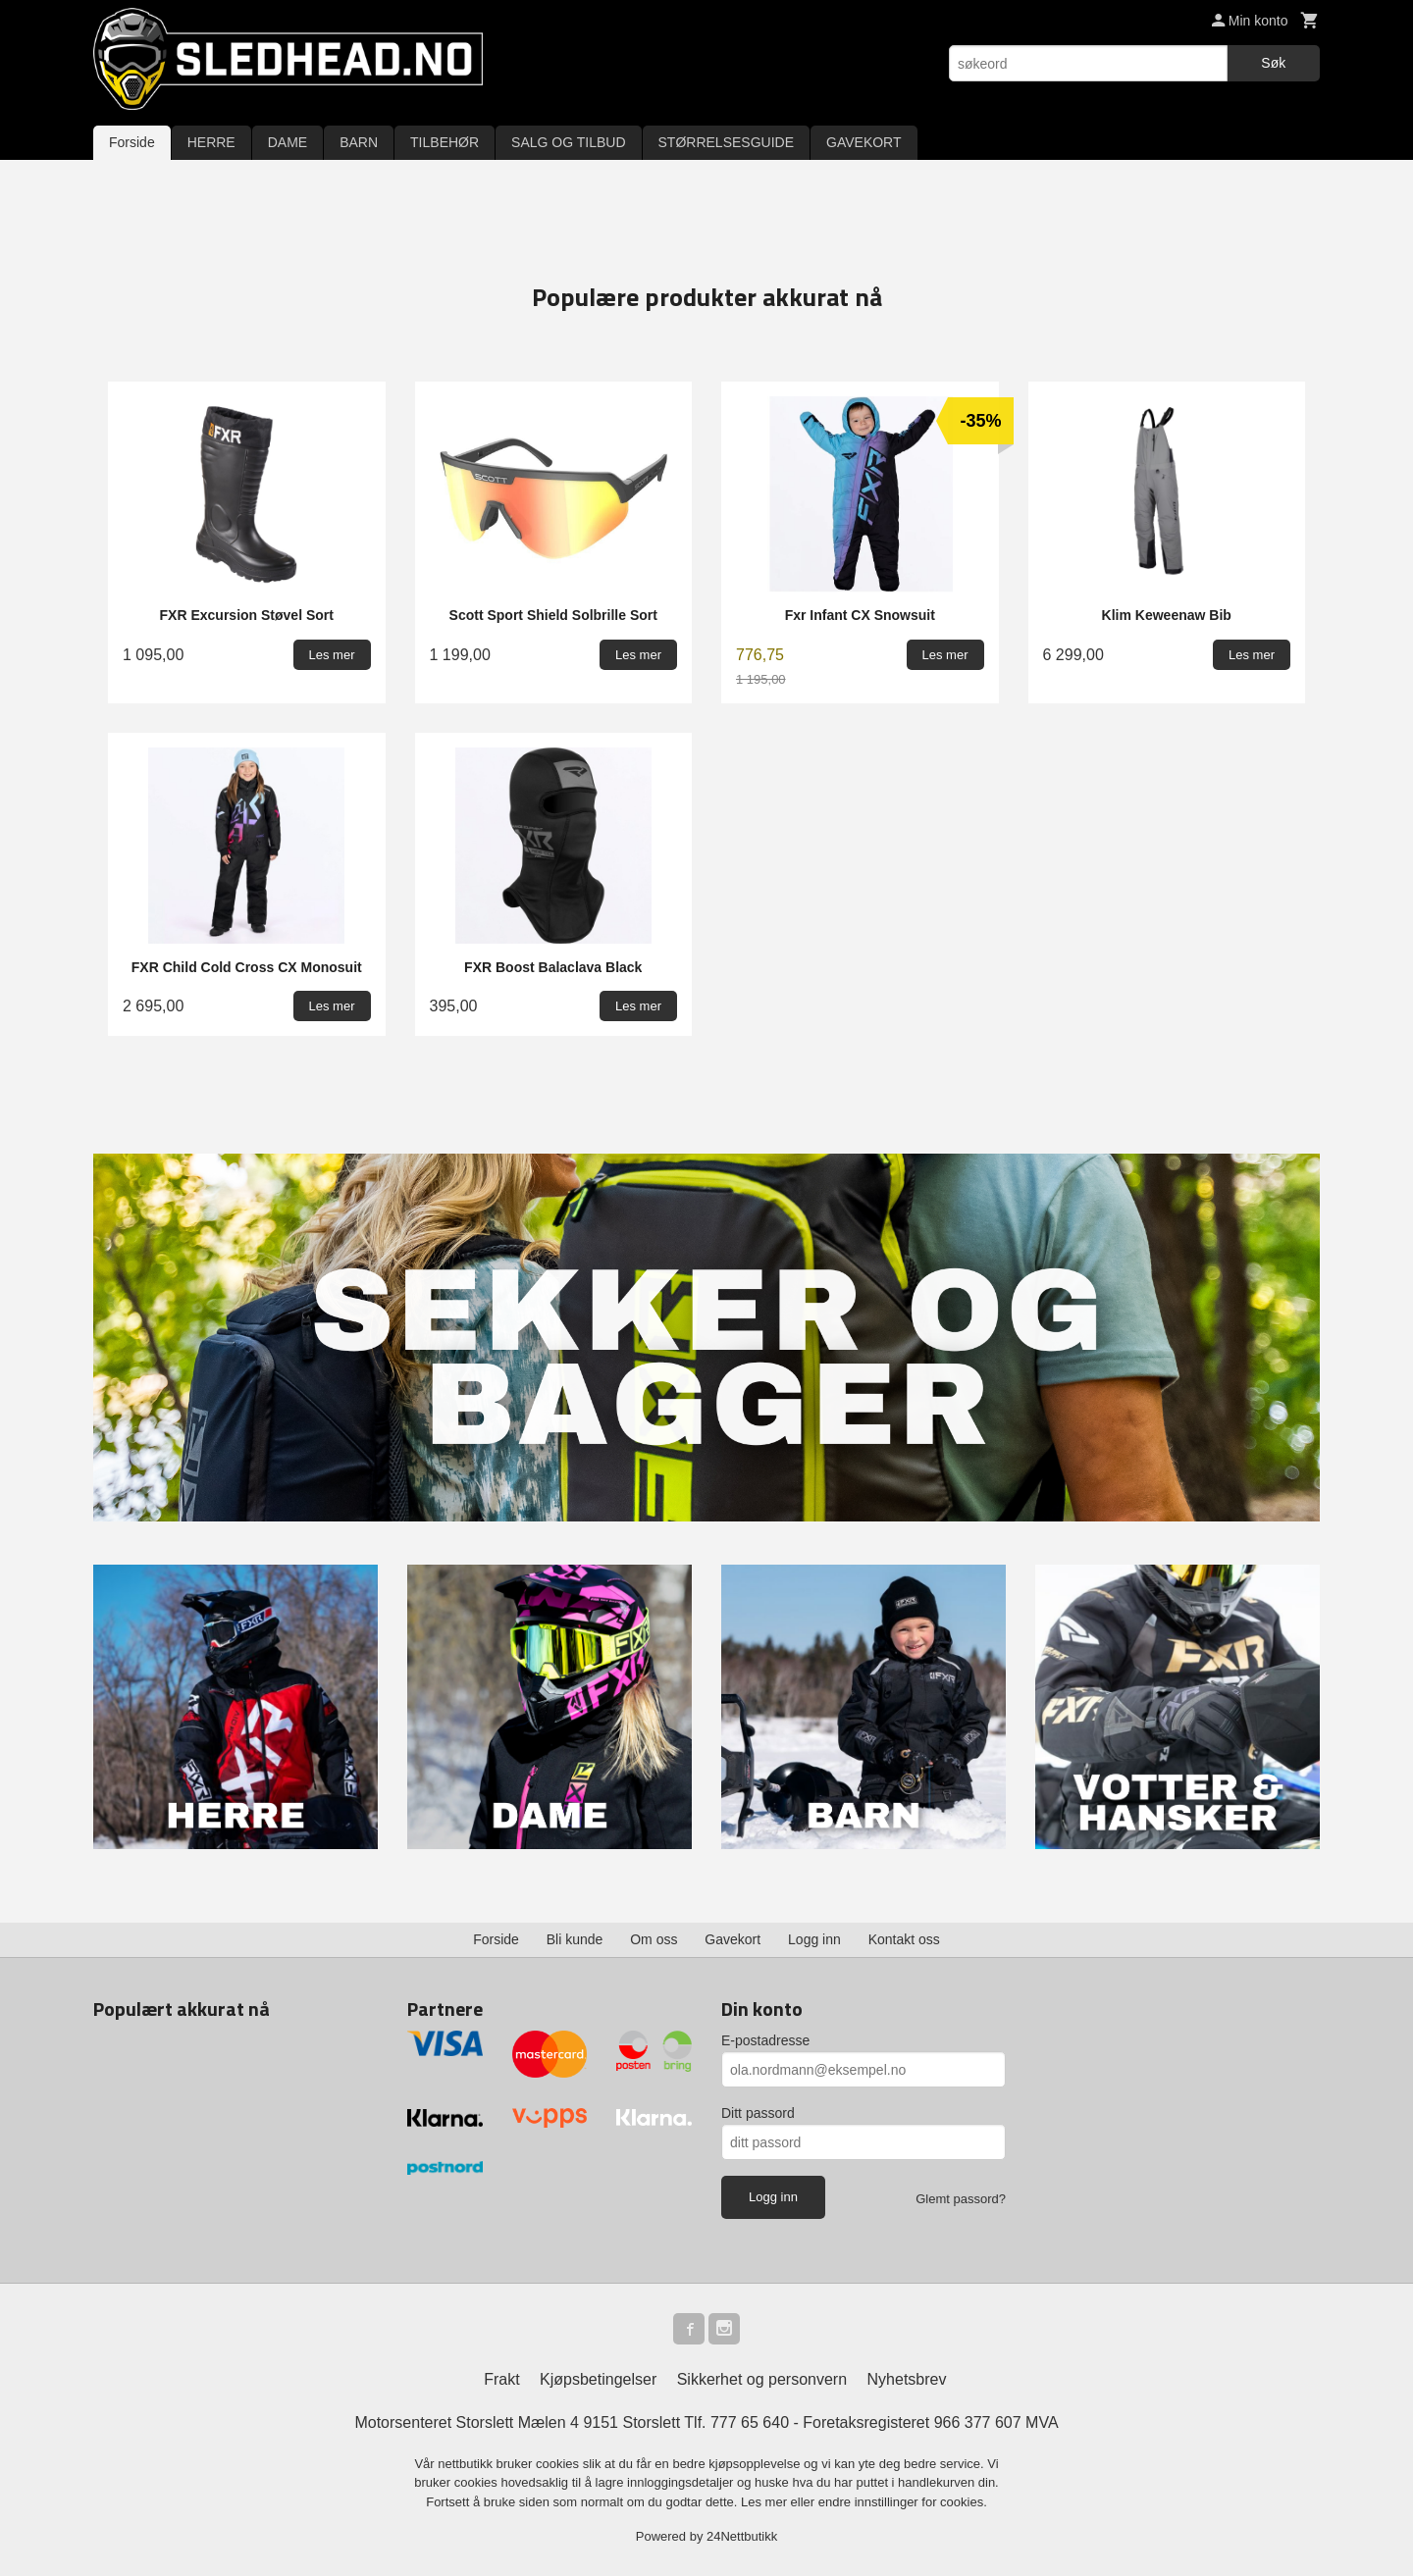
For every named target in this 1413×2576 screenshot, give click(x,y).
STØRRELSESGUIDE (726, 142)
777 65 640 (749, 2422)
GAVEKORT (864, 142)
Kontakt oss (904, 1939)
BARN (359, 142)
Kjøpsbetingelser (598, 2379)
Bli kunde (575, 1939)
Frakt (501, 2379)
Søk (1273, 63)
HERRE (211, 142)
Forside (132, 142)
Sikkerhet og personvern (762, 2379)
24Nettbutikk (741, 2536)
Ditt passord (758, 2113)
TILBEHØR (444, 142)
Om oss (653, 1939)
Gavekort (732, 1939)
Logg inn (814, 1939)
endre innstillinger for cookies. (902, 2502)
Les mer (766, 2502)
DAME (287, 142)
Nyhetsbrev (907, 2379)
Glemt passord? (961, 2198)
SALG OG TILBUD (568, 142)
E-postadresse (765, 2040)
